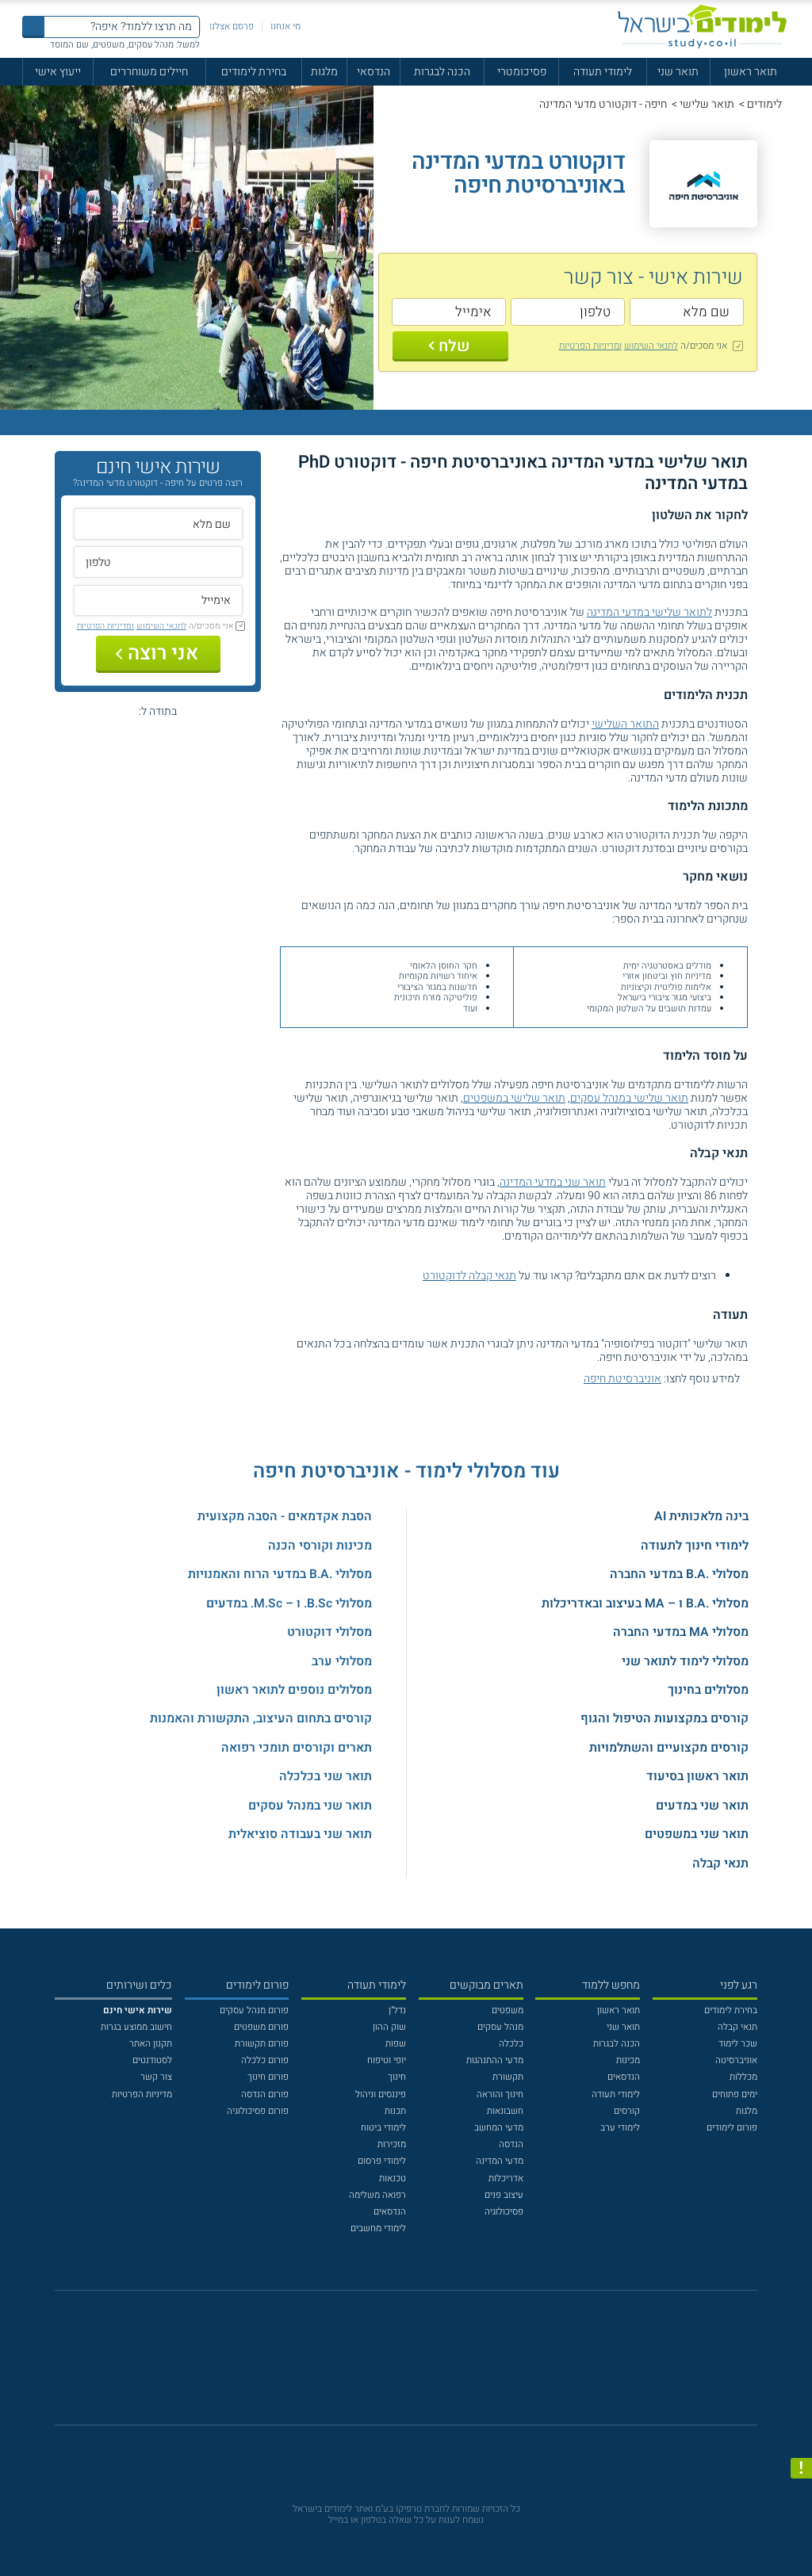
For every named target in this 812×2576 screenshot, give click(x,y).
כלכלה (511, 2043)
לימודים (764, 104)
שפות (395, 2043)
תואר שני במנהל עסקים (310, 1805)
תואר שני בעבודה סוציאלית (300, 1834)
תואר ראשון (750, 71)
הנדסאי (373, 71)
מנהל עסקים (500, 2027)
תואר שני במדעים (702, 1805)
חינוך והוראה (500, 2094)
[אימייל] (449, 312)
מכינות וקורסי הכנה (320, 1545)
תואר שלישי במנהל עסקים (629, 1098)
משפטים (507, 2010)
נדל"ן (397, 2010)
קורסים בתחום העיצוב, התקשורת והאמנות (261, 1718)
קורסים (627, 2111)
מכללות (743, 2077)
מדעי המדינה (499, 2161)
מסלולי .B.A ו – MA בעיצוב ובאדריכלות (645, 1603)
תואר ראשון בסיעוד (697, 1776)
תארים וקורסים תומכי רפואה (296, 1747)
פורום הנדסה (265, 2094)
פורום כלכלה (265, 2060)
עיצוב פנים (504, 2195)
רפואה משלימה (377, 2195)
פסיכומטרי (521, 71)
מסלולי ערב (342, 1661)
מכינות (628, 2060)
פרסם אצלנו (231, 26)
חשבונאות (505, 2111)
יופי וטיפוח (386, 2060)
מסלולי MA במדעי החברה (681, 1632)
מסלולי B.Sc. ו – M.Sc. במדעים (289, 1603)
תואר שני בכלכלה (325, 1776)
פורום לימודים (732, 2128)
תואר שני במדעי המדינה (553, 1182)
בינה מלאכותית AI (701, 1516)
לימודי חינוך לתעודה (695, 1545)
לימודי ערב (620, 2128)
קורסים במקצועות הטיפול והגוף (664, 1718)
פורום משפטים (261, 2027)
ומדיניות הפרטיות (590, 345)
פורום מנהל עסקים (254, 2010)
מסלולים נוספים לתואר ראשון (294, 1689)
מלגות (324, 71)
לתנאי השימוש (651, 345)
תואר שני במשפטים (697, 1834)
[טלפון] (568, 312)
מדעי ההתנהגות (494, 2060)
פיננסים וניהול (380, 2094)
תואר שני (678, 71)
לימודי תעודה (602, 71)
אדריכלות (505, 2178)
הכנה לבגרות (442, 71)
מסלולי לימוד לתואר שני (685, 1661)
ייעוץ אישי (58, 71)
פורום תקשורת (262, 2043)
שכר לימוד (737, 2043)
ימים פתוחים (734, 2094)
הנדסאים (623, 2077)
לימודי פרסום (382, 2161)
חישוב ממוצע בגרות (136, 2027)
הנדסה (511, 2144)
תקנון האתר (150, 2043)
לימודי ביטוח (383, 2128)
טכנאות (392, 2178)
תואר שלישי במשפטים (514, 1098)
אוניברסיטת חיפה (622, 1378)
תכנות (395, 2111)
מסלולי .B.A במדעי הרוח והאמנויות (280, 1574)
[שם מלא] (687, 312)
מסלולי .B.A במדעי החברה (679, 1574)
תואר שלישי (707, 104)
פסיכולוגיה (504, 2212)
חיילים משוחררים (149, 71)
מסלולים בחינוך (708, 1689)
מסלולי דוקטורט (329, 1632)
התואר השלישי (625, 724)
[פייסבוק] (396, 2364)
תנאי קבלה (720, 1863)
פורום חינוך (268, 2077)
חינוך (397, 2077)
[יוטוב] (422, 2365)
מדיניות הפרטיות (142, 2094)
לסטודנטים (152, 2060)
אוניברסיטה (736, 2060)
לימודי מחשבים (378, 2228)
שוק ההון (389, 2027)
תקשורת (507, 2077)
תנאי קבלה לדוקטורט (469, 1275)
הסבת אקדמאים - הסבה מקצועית (284, 1516)
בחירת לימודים (253, 71)
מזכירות (391, 2144)
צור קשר (156, 2077)
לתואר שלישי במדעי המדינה (649, 612)
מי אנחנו (285, 26)
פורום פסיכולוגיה (258, 2111)
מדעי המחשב (498, 2128)
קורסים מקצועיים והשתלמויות (669, 1747)
